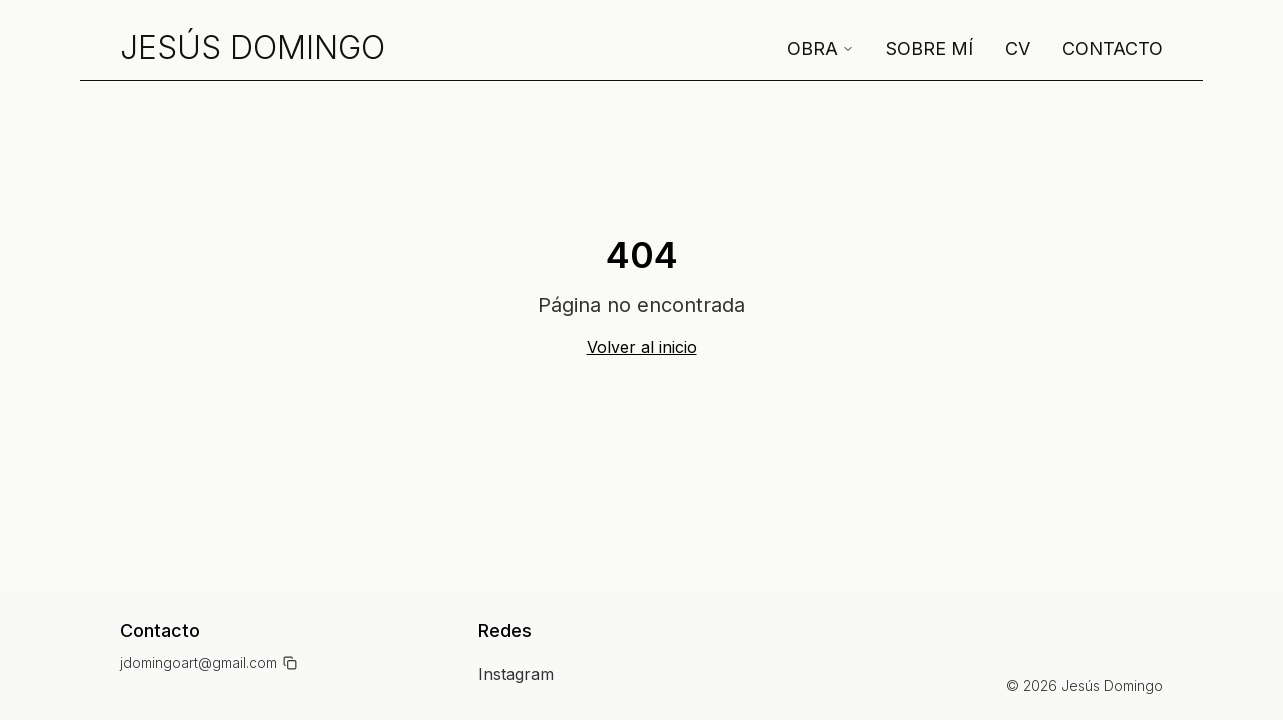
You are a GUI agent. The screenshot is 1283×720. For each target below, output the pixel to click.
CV (1017, 48)
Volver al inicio (642, 347)
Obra (820, 48)
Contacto (1112, 48)
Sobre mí (929, 48)
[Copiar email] (290, 663)
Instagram (516, 674)
